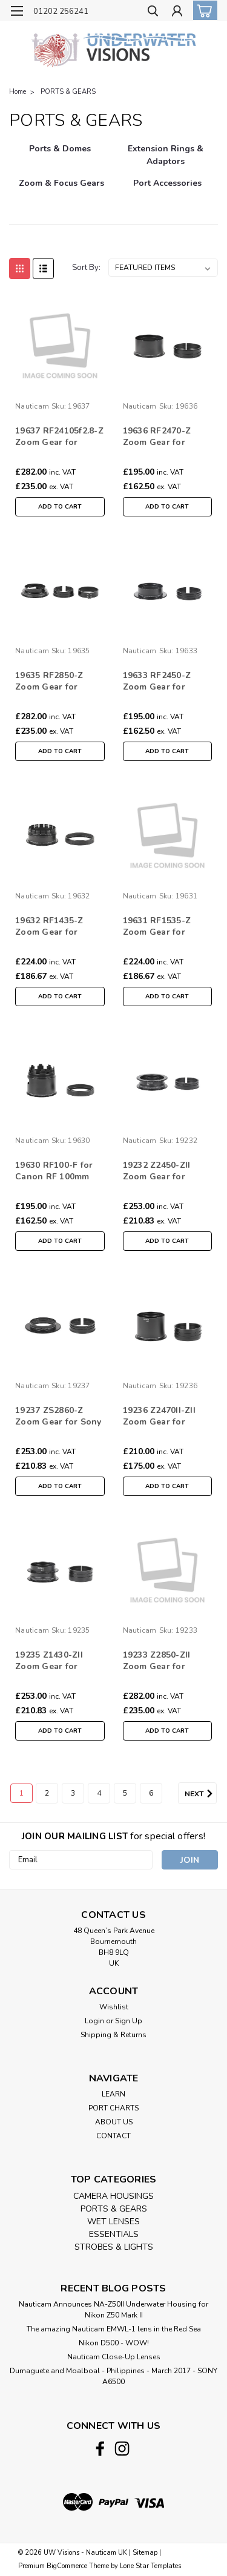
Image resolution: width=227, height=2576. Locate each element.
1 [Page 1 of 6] (21, 1793)
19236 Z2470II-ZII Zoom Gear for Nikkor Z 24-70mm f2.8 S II (161, 1417)
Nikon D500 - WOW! (114, 2343)
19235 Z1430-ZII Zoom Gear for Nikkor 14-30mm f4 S (59, 1661)
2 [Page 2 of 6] (47, 1793)
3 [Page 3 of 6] (73, 1793)
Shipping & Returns (113, 2035)
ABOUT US (114, 2122)
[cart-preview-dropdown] (202, 10)
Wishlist (113, 2007)
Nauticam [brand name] (32, 406)
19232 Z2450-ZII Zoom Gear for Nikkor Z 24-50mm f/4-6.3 (161, 1171)
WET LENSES (113, 2221)
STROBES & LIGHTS (113, 2247)
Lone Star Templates (150, 2566)
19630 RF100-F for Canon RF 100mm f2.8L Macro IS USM (56, 1171)
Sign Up (128, 2021)
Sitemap (145, 2552)
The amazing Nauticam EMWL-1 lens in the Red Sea (114, 2329)
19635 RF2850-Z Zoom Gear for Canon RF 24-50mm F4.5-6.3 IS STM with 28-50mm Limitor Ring (58, 682)
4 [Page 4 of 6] (99, 1793)
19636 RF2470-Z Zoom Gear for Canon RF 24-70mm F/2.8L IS (164, 437)
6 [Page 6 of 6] (151, 1793)
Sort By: (86, 267)
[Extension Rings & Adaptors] (166, 155)
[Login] (177, 12)
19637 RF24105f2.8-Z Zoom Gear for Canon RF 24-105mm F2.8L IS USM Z (59, 437)
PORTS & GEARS (68, 91)
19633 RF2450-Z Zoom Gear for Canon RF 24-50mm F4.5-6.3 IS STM (164, 682)
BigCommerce (67, 2566)
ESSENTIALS (114, 2234)
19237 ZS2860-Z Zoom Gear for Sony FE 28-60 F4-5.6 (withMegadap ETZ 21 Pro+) (58, 1417)
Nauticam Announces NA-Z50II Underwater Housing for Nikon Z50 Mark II (113, 2309)
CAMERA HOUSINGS (113, 2196)
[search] (152, 12)
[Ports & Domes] (60, 155)
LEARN (113, 2094)
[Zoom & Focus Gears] (61, 189)
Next (201, 1794)
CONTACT (113, 2136)
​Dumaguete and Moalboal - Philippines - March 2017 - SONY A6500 (113, 2376)
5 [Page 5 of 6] (125, 1793)
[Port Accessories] (168, 189)
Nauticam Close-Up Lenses (113, 2357)
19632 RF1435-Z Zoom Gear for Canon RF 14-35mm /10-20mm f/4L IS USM (56, 927)
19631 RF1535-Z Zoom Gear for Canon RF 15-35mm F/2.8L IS (164, 927)
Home (17, 91)
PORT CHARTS (113, 2108)
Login (94, 2021)
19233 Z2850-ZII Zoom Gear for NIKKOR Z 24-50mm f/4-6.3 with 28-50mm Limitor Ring (167, 1661)
